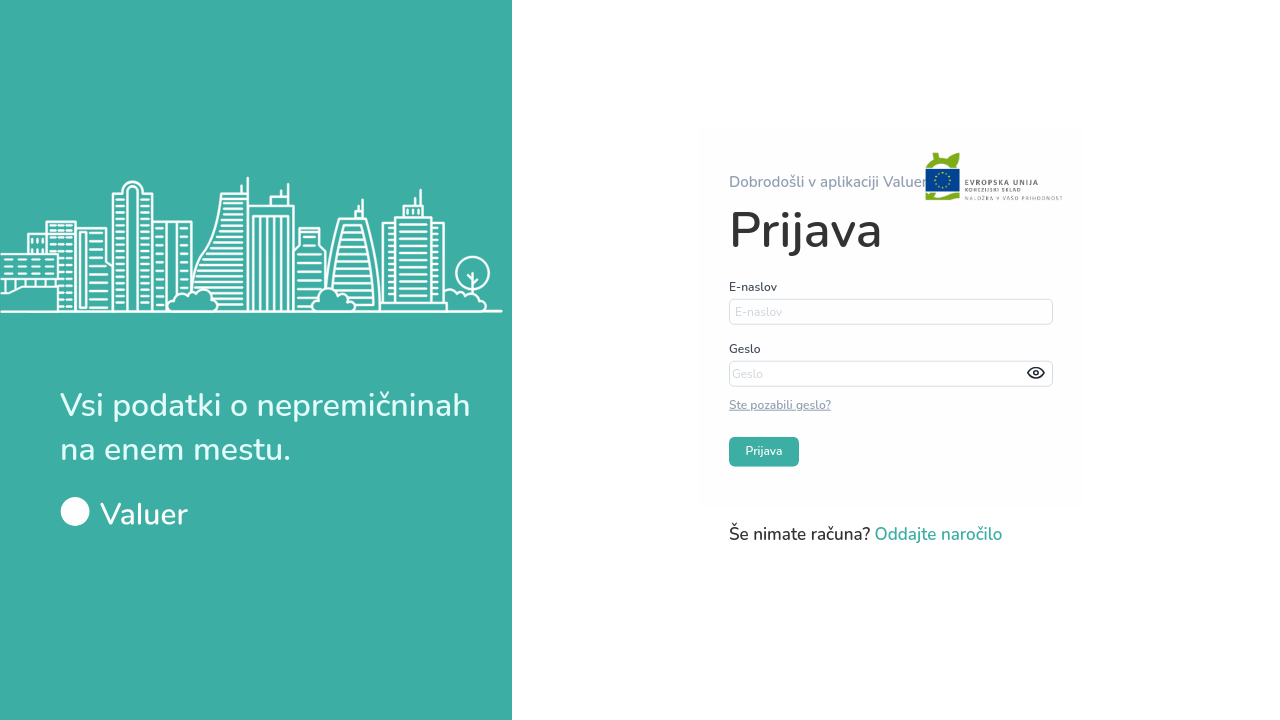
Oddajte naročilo (939, 533)
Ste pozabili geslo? (780, 405)
